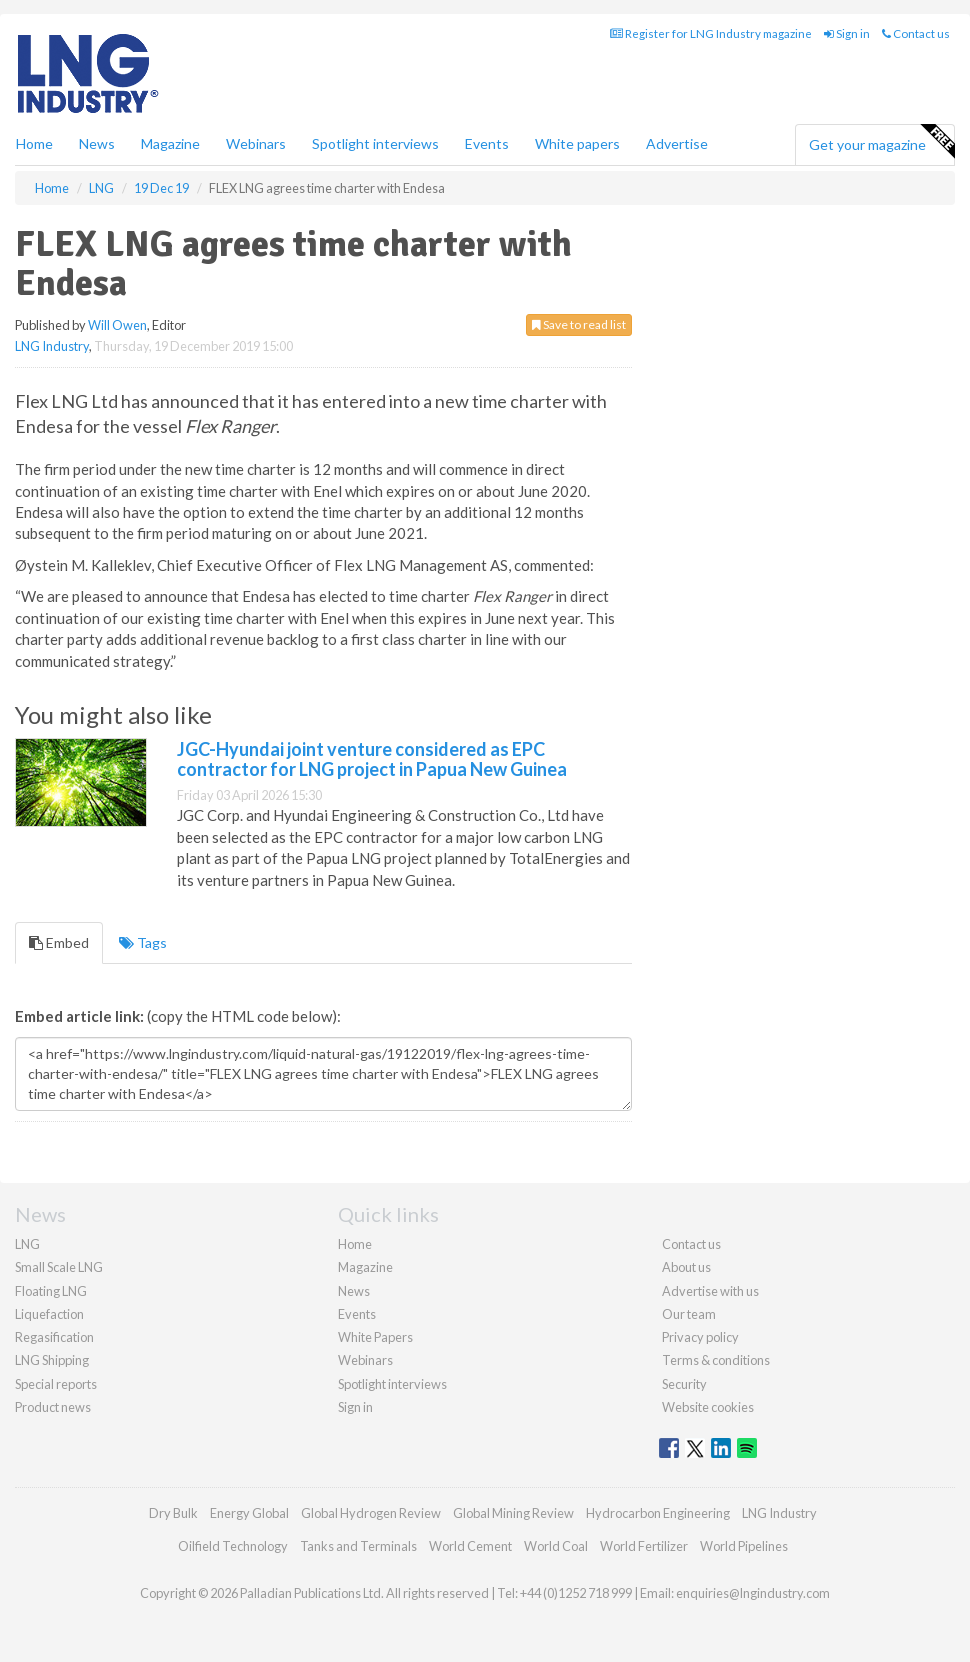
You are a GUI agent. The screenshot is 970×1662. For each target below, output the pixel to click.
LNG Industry (52, 346)
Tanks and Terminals (358, 1546)
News (354, 1291)
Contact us (916, 33)
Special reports (56, 1384)
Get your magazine (881, 142)
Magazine (170, 143)
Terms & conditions (716, 1360)
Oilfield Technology (233, 1546)
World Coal (556, 1546)
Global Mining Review (513, 1513)
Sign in (847, 33)
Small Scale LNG (59, 1267)
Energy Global (249, 1513)
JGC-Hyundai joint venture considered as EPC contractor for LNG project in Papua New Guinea (372, 759)
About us (686, 1267)
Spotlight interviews (375, 143)
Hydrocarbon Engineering (658, 1513)
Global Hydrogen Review (371, 1513)
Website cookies (708, 1407)
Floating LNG (51, 1291)
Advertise (677, 143)
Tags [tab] (143, 942)
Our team (689, 1314)
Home (34, 143)
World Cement (470, 1546)
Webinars (256, 143)
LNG (27, 1244)
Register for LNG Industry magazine (711, 33)
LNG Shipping (52, 1360)
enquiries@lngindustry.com (753, 1593)
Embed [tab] (59, 942)
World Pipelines (744, 1546)
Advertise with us (710, 1291)
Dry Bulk (173, 1513)
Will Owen (117, 325)
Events (487, 143)
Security (684, 1384)
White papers (577, 143)
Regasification (54, 1337)
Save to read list (579, 324)
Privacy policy (700, 1337)
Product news (53, 1407)
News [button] (97, 143)
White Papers (375, 1337)
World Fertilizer (644, 1546)
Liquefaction (49, 1314)
